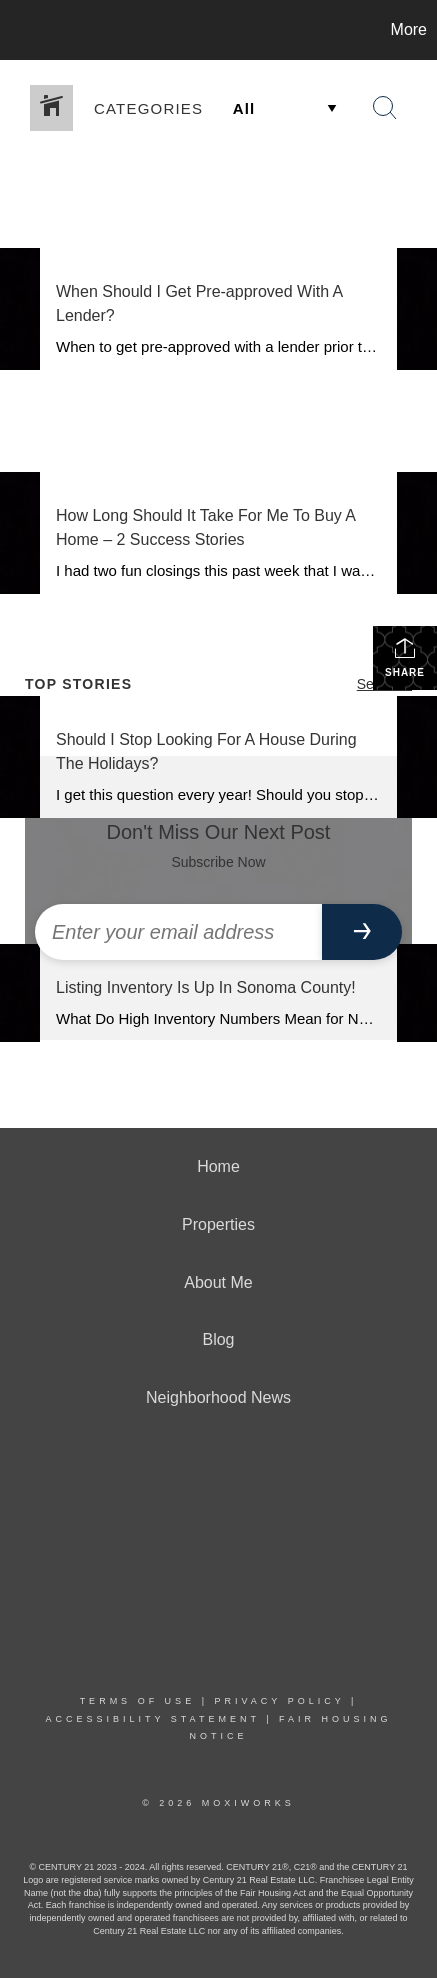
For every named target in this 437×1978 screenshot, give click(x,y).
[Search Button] (385, 108)
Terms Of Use (138, 1701)
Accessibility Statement (152, 1719)
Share (405, 657)
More (409, 29)
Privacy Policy (279, 1701)
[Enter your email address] (178, 932)
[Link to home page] (18, 30)
